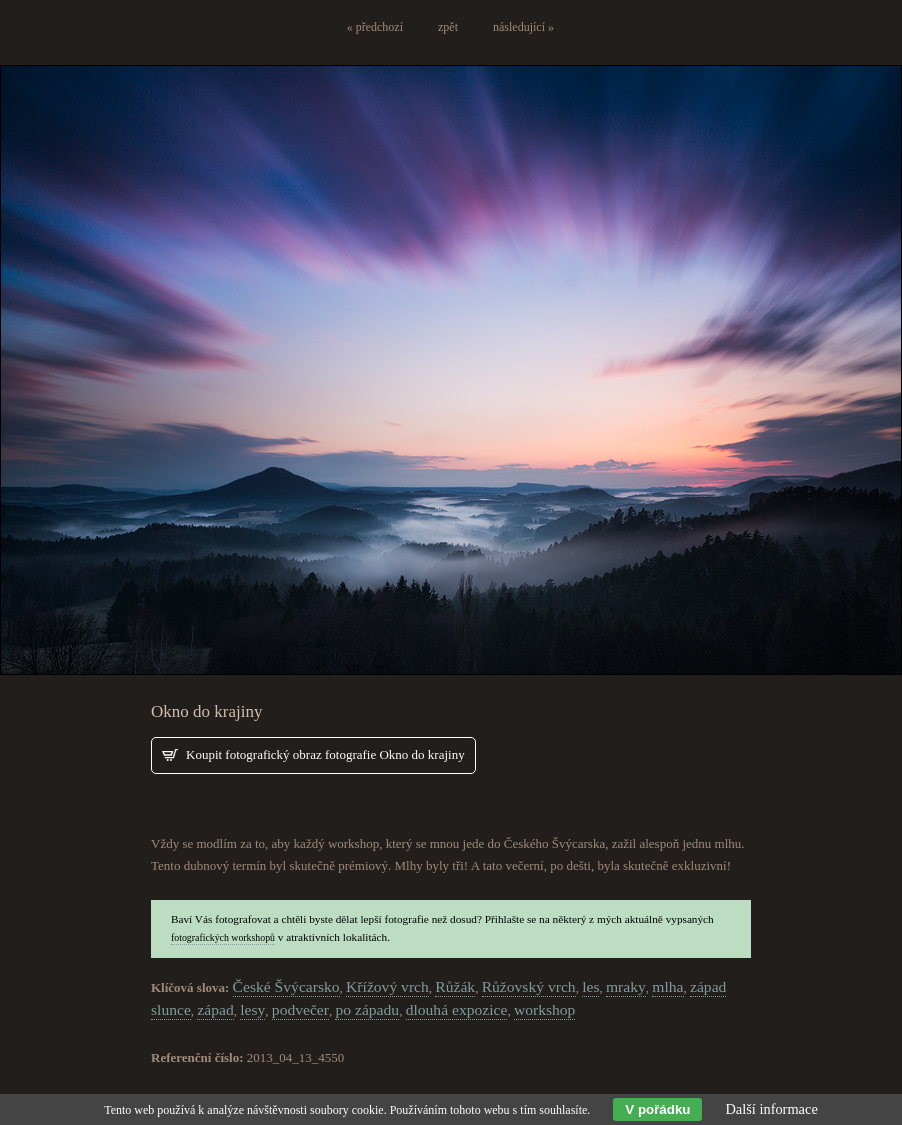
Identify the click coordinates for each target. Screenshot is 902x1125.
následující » (523, 27)
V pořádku (657, 1109)
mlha (667, 986)
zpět (448, 27)
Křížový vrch (387, 986)
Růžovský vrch (529, 986)
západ (215, 1009)
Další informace (771, 1109)
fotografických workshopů (223, 937)
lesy (252, 1009)
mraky (626, 986)
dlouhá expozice (457, 1009)
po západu (367, 1009)
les (590, 986)
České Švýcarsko (286, 986)
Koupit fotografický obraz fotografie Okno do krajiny (325, 754)
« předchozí (375, 27)
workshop (545, 1009)
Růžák (455, 986)
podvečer (300, 1009)
